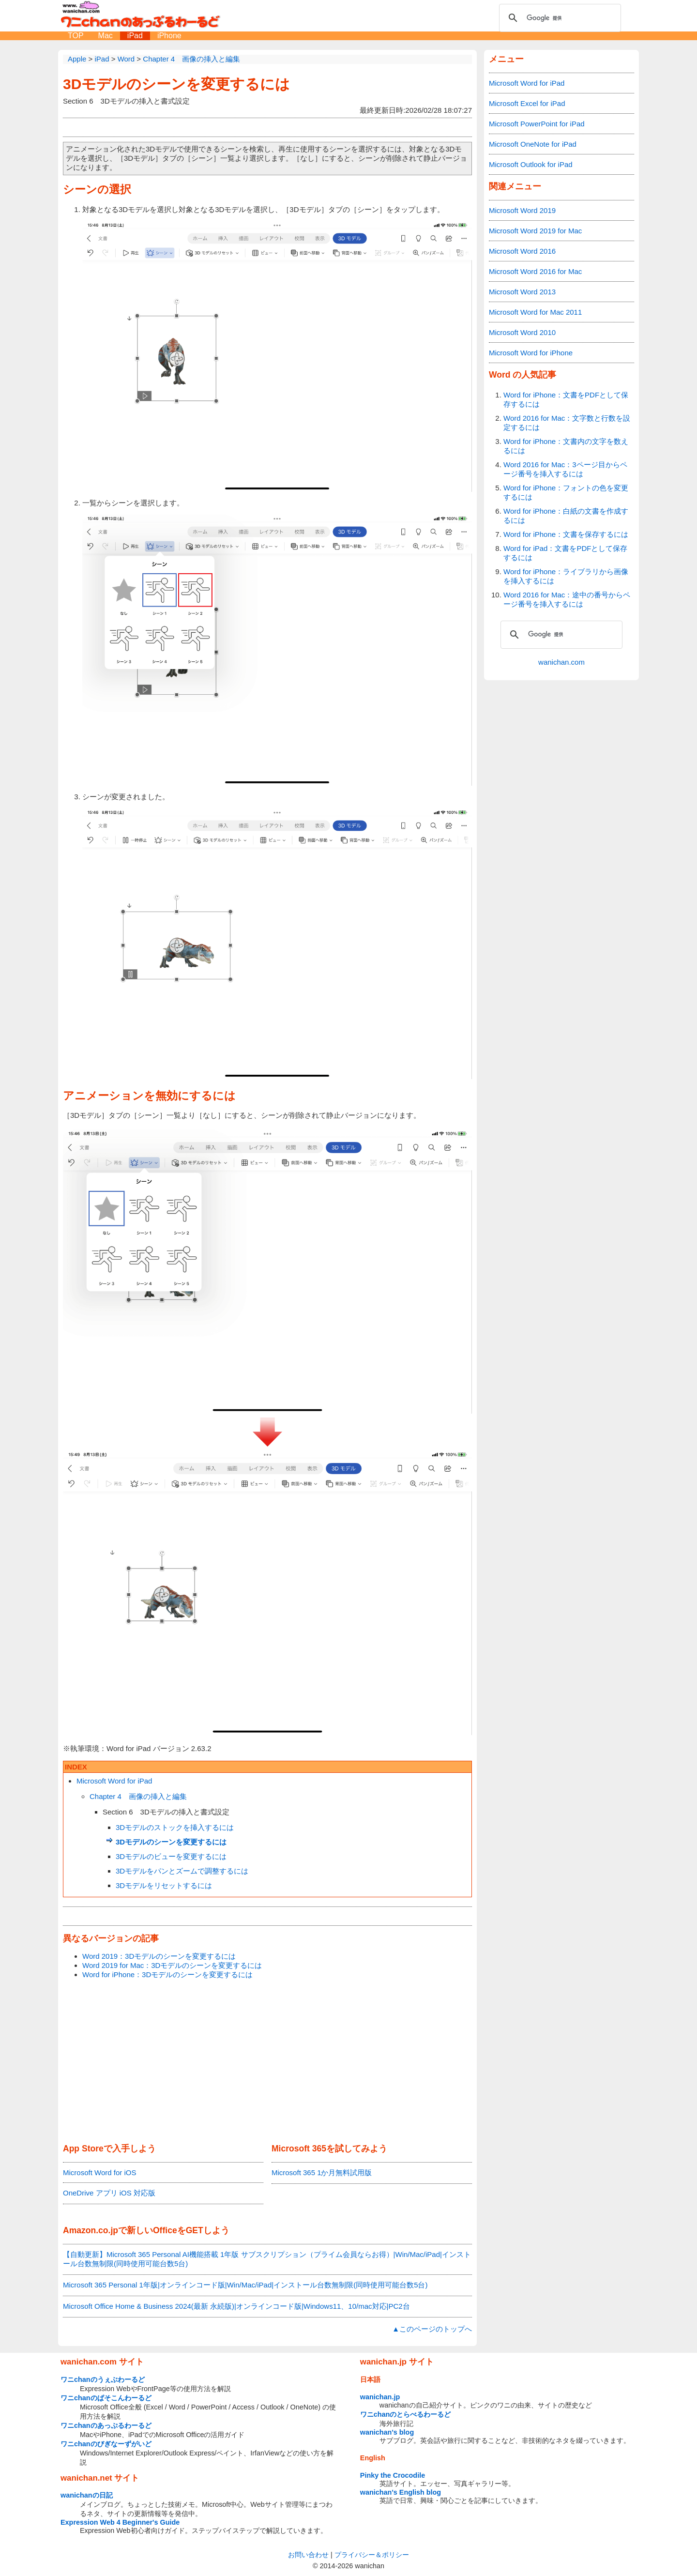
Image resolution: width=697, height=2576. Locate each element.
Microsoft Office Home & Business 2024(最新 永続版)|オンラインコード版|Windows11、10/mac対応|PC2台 (236, 2306)
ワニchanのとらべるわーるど (405, 2414)
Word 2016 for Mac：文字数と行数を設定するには (566, 422)
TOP (76, 35)
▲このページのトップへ (432, 2329)
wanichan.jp (380, 2397)
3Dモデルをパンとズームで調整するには (182, 1871)
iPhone (169, 35)
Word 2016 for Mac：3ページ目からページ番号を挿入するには (565, 469)
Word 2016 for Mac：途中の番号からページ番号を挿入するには (566, 599)
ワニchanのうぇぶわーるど (103, 2379)
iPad (135, 35)
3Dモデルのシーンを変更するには (176, 84)
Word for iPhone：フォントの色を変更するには (565, 492)
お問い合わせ (308, 2555)
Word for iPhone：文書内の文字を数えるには (565, 446)
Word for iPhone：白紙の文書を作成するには (565, 515)
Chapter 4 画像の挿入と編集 (138, 1796)
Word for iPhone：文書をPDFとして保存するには (565, 399)
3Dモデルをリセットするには (164, 1885)
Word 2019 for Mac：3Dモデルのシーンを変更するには (172, 1965)
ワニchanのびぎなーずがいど (106, 2444)
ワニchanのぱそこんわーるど (106, 2398)
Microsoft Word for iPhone (531, 353)
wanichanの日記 (87, 2495)
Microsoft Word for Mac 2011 (535, 312)
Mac (105, 35)
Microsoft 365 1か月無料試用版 (322, 2172)
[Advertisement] (267, 2062)
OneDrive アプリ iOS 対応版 (109, 2193)
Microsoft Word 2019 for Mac (535, 231)
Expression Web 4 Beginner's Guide (120, 2522)
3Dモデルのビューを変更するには (171, 1856)
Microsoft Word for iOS (99, 2172)
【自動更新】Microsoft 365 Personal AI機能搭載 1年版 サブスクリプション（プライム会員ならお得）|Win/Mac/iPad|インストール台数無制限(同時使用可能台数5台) (267, 2259)
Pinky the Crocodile (392, 2475)
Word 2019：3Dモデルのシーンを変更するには (159, 1956)
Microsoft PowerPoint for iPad (537, 124)
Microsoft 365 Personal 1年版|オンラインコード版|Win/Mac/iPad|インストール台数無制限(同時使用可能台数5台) (245, 2285)
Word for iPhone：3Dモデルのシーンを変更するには (167, 1974)
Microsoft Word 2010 (522, 332)
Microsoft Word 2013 (522, 292)
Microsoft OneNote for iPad (532, 144)
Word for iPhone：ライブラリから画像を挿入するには (565, 576)
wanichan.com (561, 662)
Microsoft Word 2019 (522, 210)
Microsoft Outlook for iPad (531, 164)
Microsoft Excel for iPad (527, 103)
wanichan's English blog (400, 2492)
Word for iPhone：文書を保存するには (565, 534)
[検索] (559, 18)
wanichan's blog (387, 2432)
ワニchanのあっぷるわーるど (106, 2425)
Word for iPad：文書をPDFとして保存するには (565, 553)
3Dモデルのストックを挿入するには (175, 1827)
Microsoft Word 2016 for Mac (535, 271)
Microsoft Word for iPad (114, 1781)
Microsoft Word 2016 (522, 251)
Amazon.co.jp (90, 2230)
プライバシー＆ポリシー (371, 2555)
